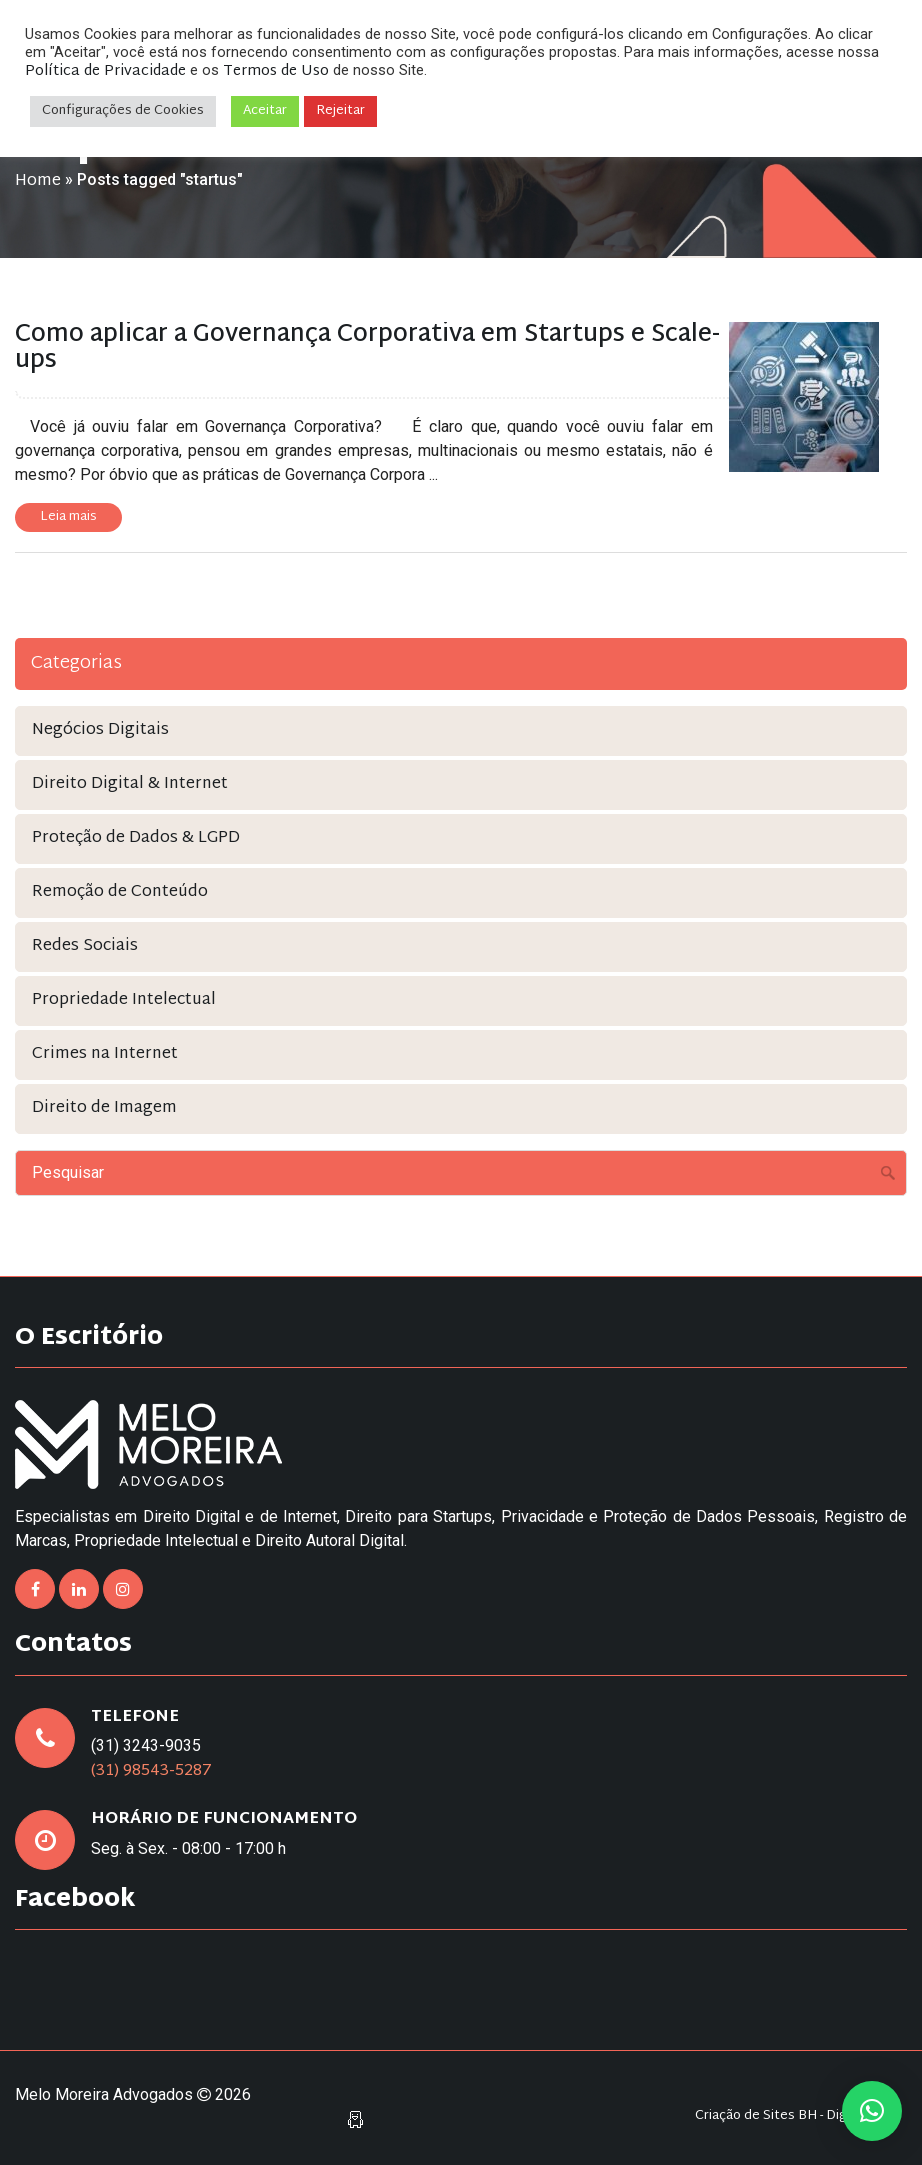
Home (38, 181)
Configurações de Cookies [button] (123, 111)
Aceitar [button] (265, 111)
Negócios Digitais (100, 730)
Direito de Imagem (104, 1108)
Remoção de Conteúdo (120, 892)
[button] (872, 2111)
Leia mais (68, 517)
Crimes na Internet (105, 1054)
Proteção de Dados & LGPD (136, 838)
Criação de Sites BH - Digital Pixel (796, 2116)
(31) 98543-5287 (151, 1771)
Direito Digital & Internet (130, 784)
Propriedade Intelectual (124, 1000)
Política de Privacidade (105, 71)
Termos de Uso (276, 71)
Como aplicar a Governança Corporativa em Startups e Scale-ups (367, 348)
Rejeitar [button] (340, 111)
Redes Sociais (85, 946)
